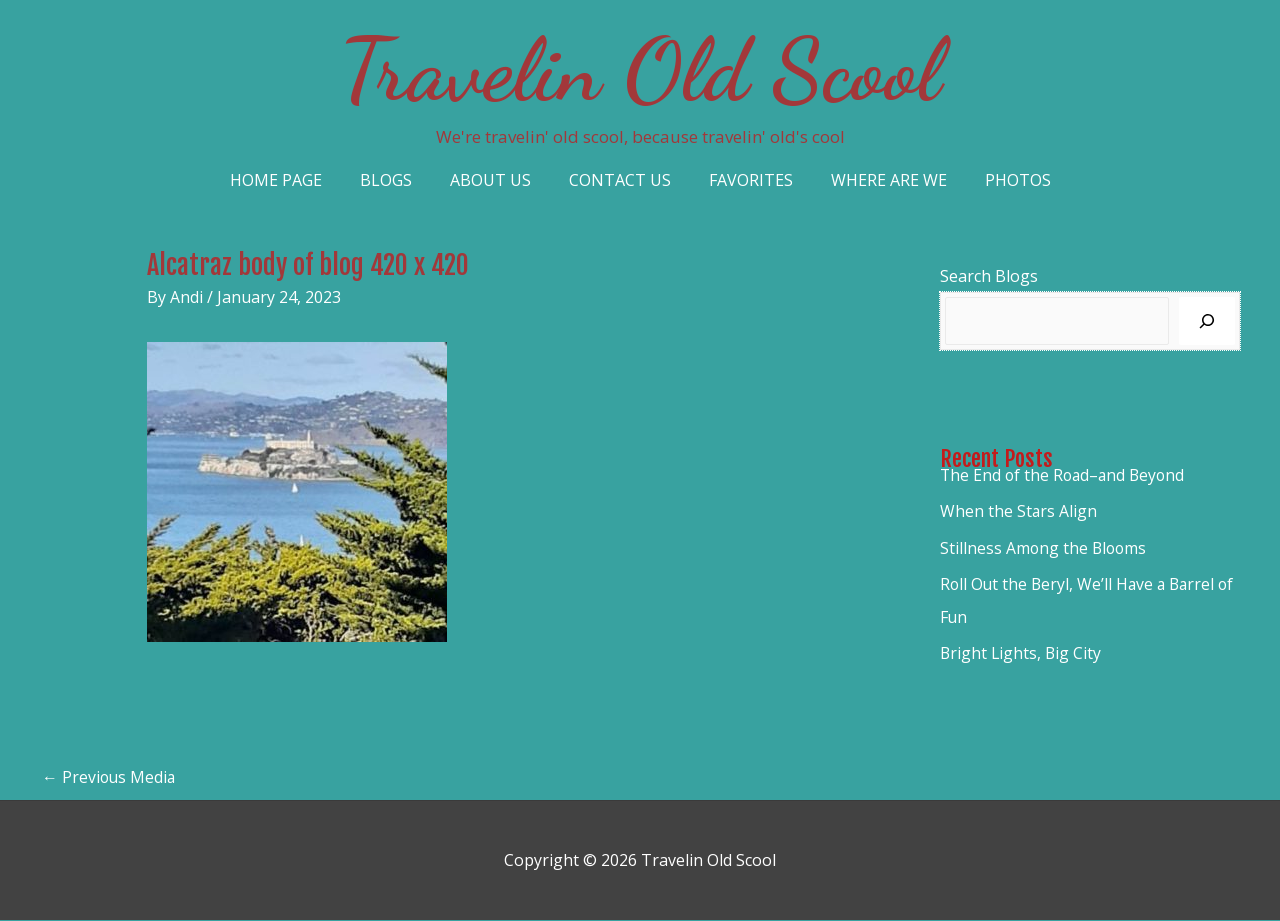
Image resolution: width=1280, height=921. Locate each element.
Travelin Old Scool (640, 70)
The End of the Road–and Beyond (1065, 475)
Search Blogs (989, 276)
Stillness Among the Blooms (1045, 547)
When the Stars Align (1019, 511)
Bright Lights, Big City (1022, 651)
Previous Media (110, 778)
